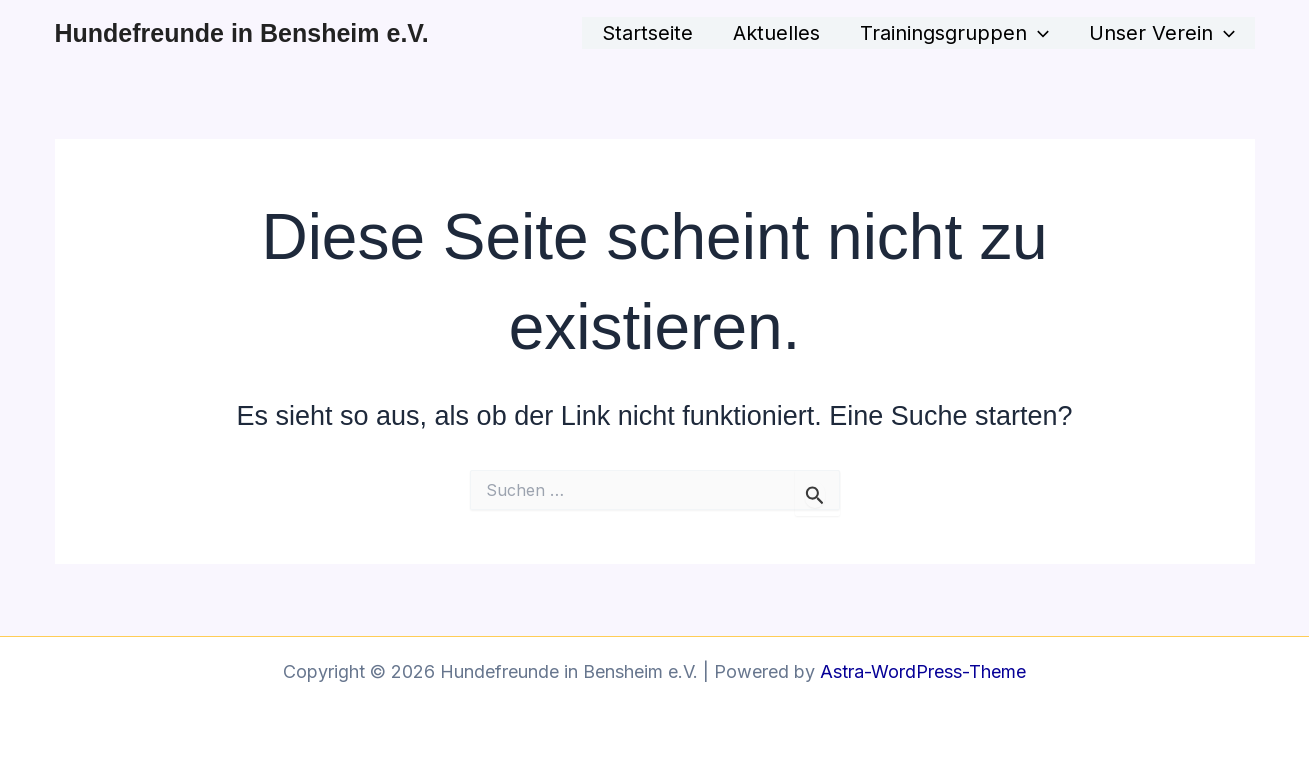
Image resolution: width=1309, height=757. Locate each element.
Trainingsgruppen (954, 33)
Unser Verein (1162, 33)
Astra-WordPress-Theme (923, 671)
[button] (1038, 33)
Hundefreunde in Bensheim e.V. (242, 33)
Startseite (647, 33)
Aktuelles (776, 33)
